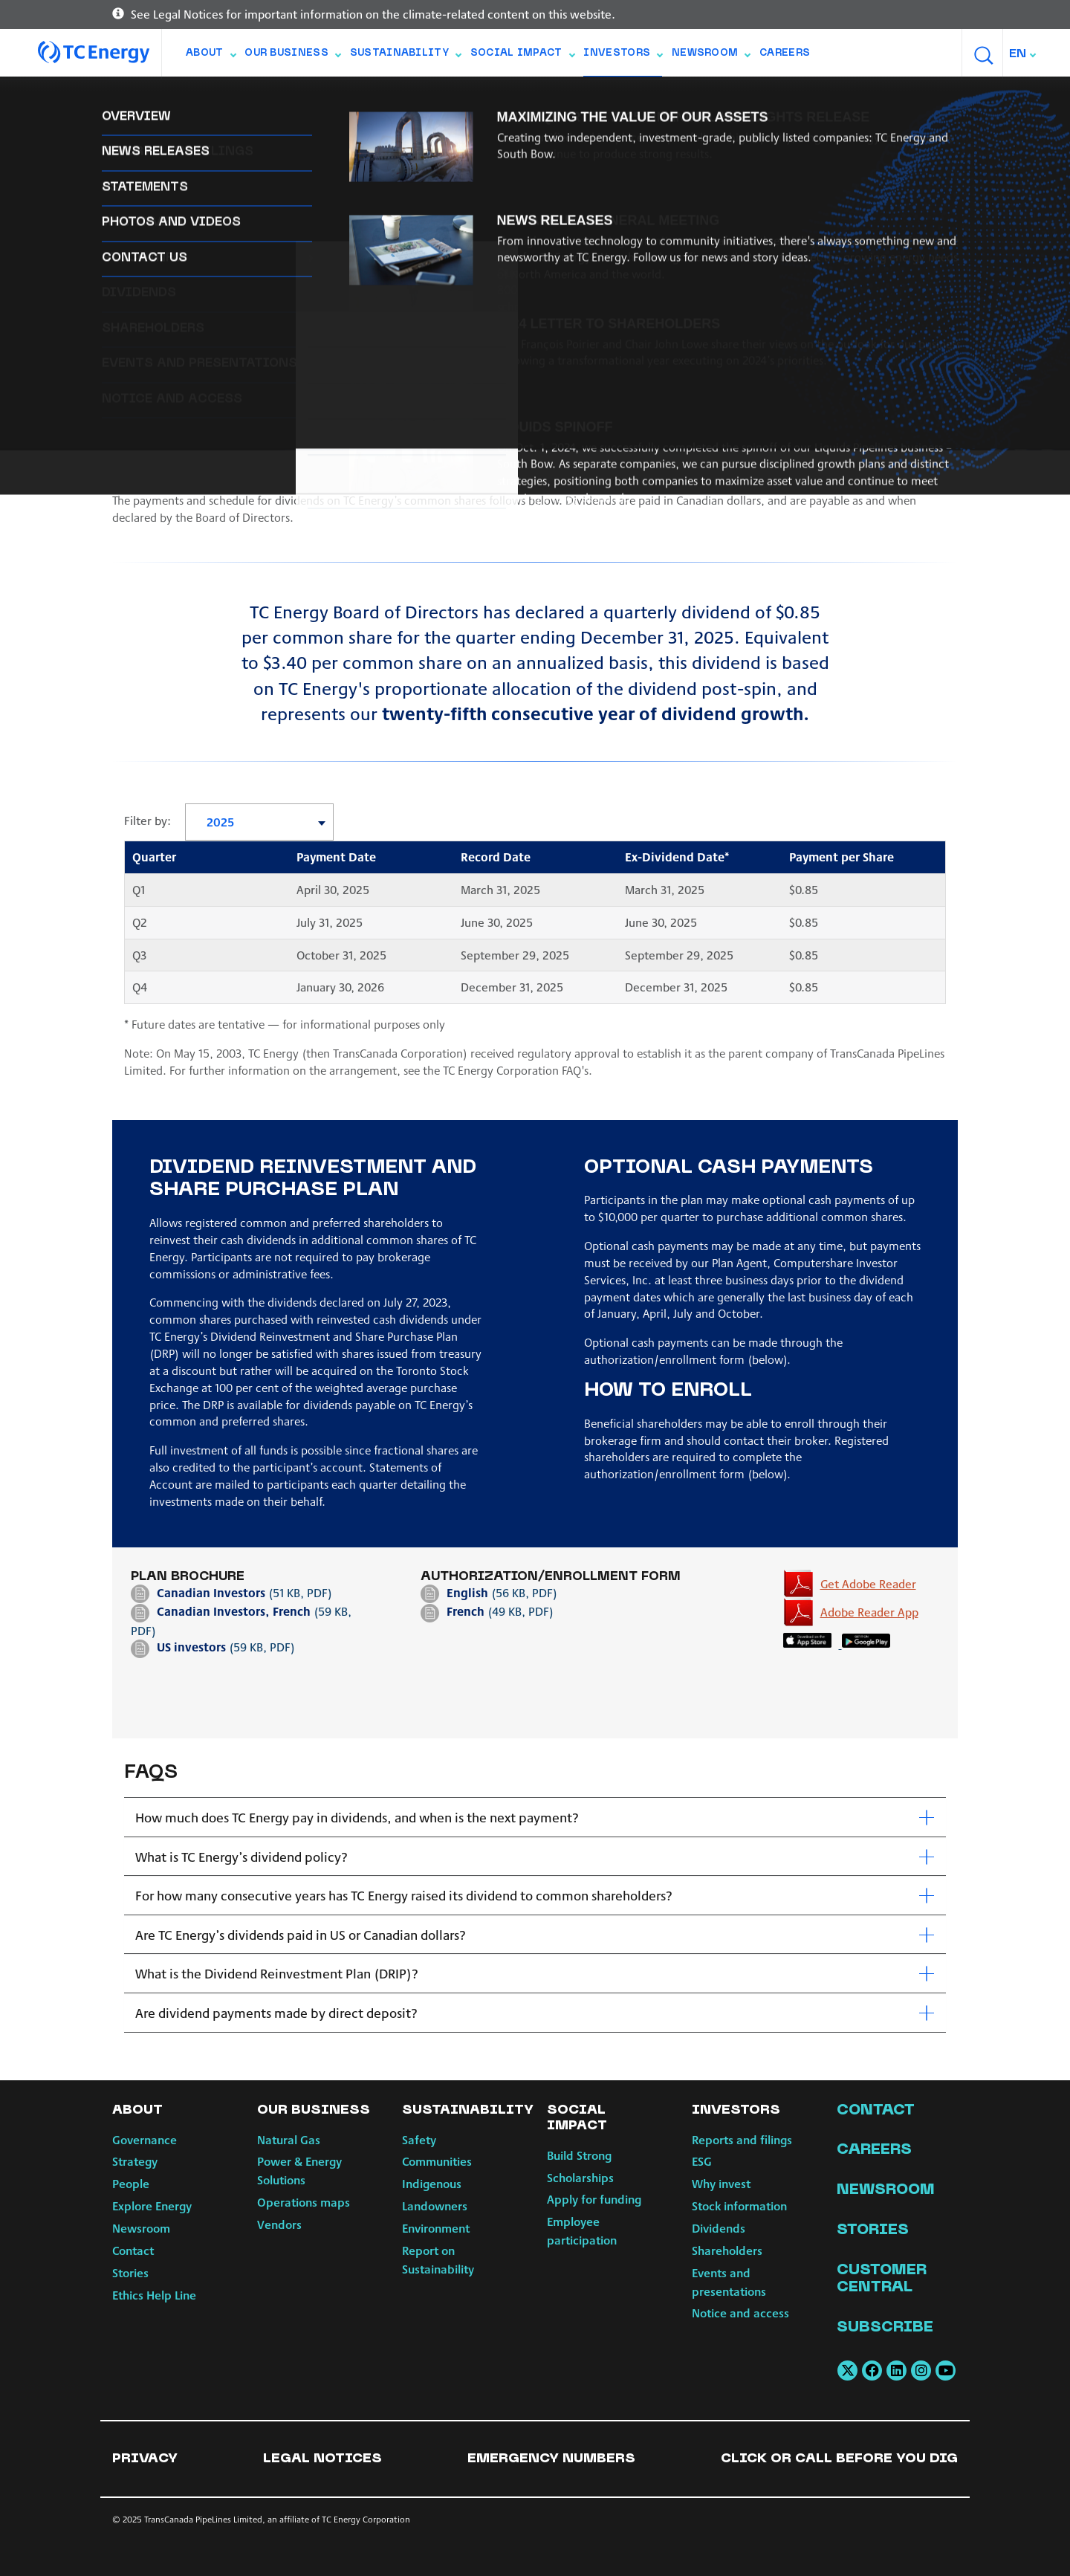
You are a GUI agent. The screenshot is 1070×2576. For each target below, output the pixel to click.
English (467, 1592)
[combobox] (1023, 54)
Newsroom (711, 56)
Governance (144, 2139)
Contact (133, 2250)
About (211, 56)
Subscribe (885, 2327)
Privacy (145, 2459)
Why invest (321, 96)
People (130, 2183)
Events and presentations (707, 96)
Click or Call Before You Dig (839, 2459)
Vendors (279, 2224)
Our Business (292, 56)
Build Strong (579, 2155)
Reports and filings (169, 96)
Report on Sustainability (438, 2259)
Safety (419, 2139)
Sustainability (405, 56)
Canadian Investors (211, 1592)
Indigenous (431, 2183)
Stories (130, 2272)
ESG (258, 96)
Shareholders (573, 96)
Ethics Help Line (154, 2294)
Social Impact (522, 56)
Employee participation (582, 2230)
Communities (437, 2161)
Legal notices (322, 2459)
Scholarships (580, 2177)
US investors (193, 1646)
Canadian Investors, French (234, 1611)
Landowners (434, 2205)
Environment (436, 2228)
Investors (622, 56)
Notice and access (856, 96)
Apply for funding (594, 2199)
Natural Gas (288, 2139)
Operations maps (303, 2201)
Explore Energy (152, 2205)
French (465, 1611)
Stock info (405, 96)
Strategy (135, 2161)
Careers (784, 53)
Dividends (485, 96)
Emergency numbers (551, 2459)
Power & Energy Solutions (299, 2170)
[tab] (535, 1817)
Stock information (739, 2205)
